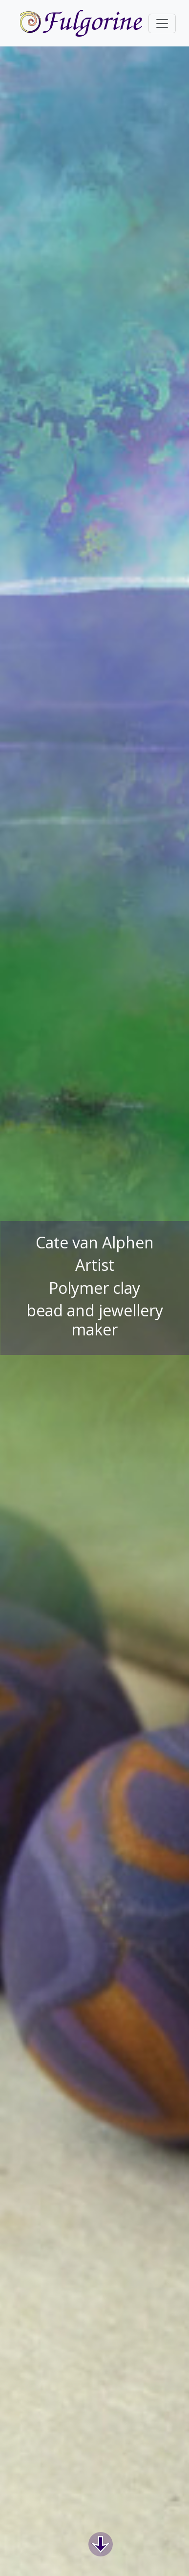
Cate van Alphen (95, 1242)
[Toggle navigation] (162, 23)
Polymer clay (94, 1288)
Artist (94, 1265)
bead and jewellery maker (94, 1320)
